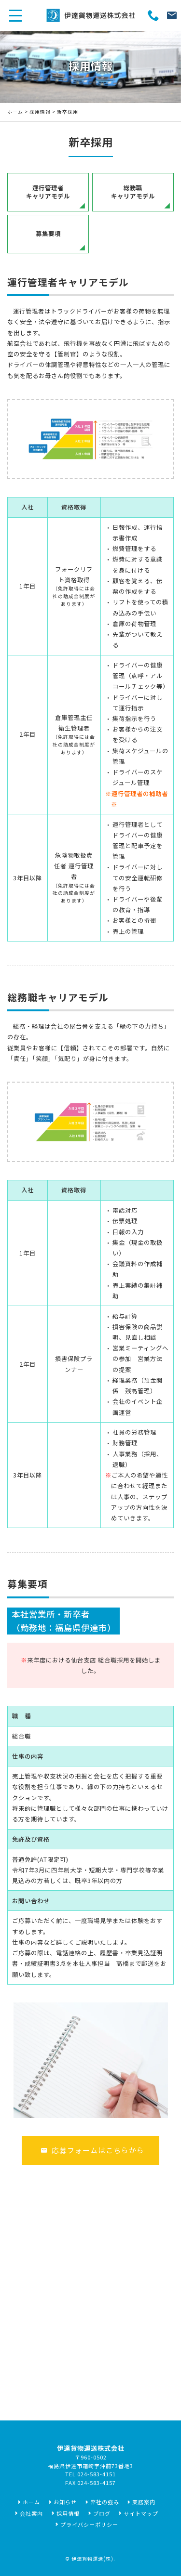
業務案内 (143, 2502)
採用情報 (40, 111)
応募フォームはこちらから (92, 2150)
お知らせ (65, 2502)
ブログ (102, 2513)
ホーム (15, 111)
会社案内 (31, 2513)
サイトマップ (141, 2513)
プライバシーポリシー (89, 2524)
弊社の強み (104, 2502)
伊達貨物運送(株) (92, 2558)
